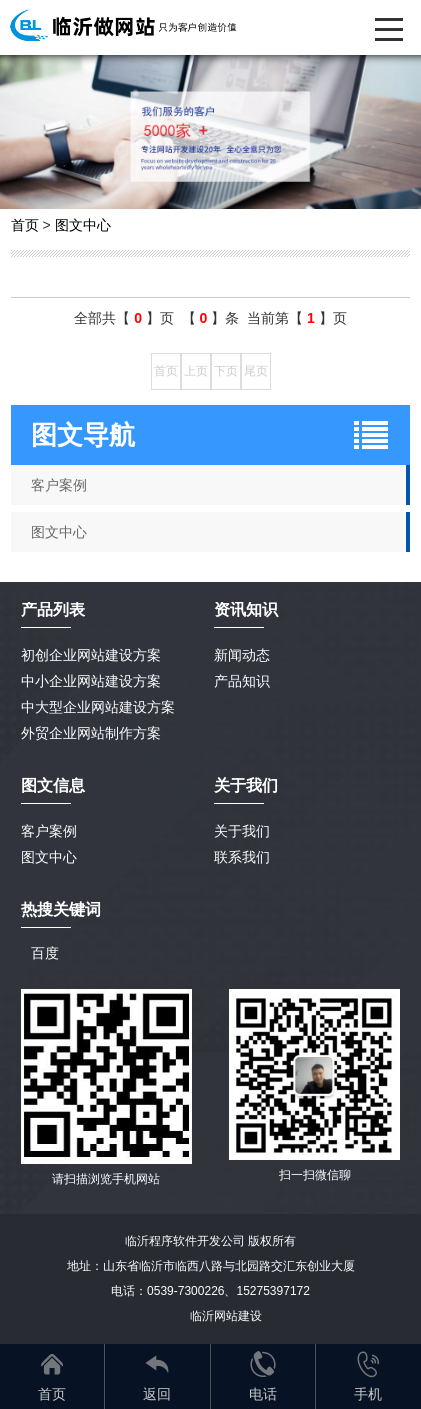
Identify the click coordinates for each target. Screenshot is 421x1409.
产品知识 (242, 681)
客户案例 (49, 831)
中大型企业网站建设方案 (98, 707)
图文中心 (83, 225)
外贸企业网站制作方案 (91, 733)
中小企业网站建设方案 (91, 681)
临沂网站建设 (226, 1316)
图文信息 (53, 785)
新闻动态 (242, 655)
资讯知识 (246, 609)
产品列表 (53, 609)
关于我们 (242, 831)
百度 (45, 953)
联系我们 (242, 857)
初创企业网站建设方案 (91, 655)
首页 (25, 225)
